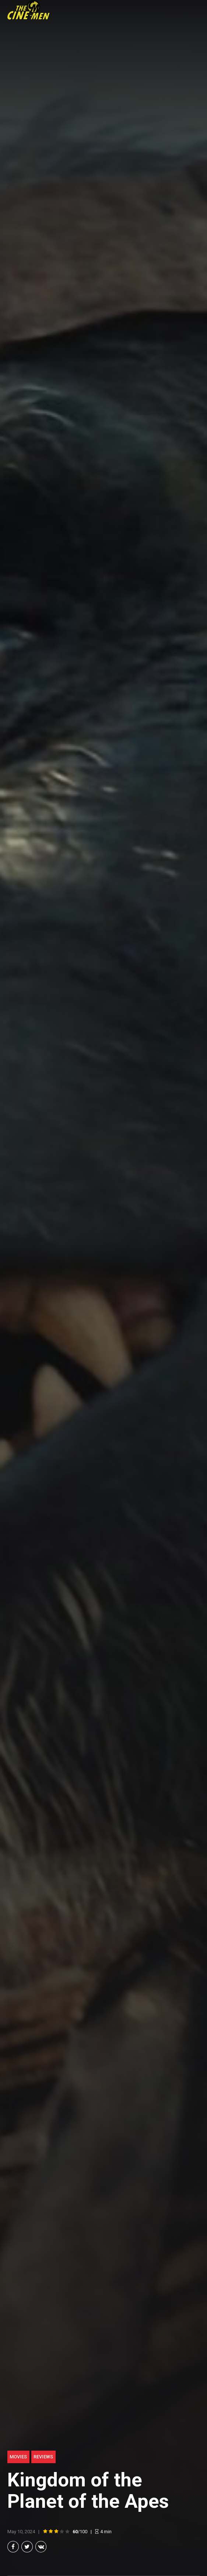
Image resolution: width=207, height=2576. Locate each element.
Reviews (43, 2456)
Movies (18, 2456)
